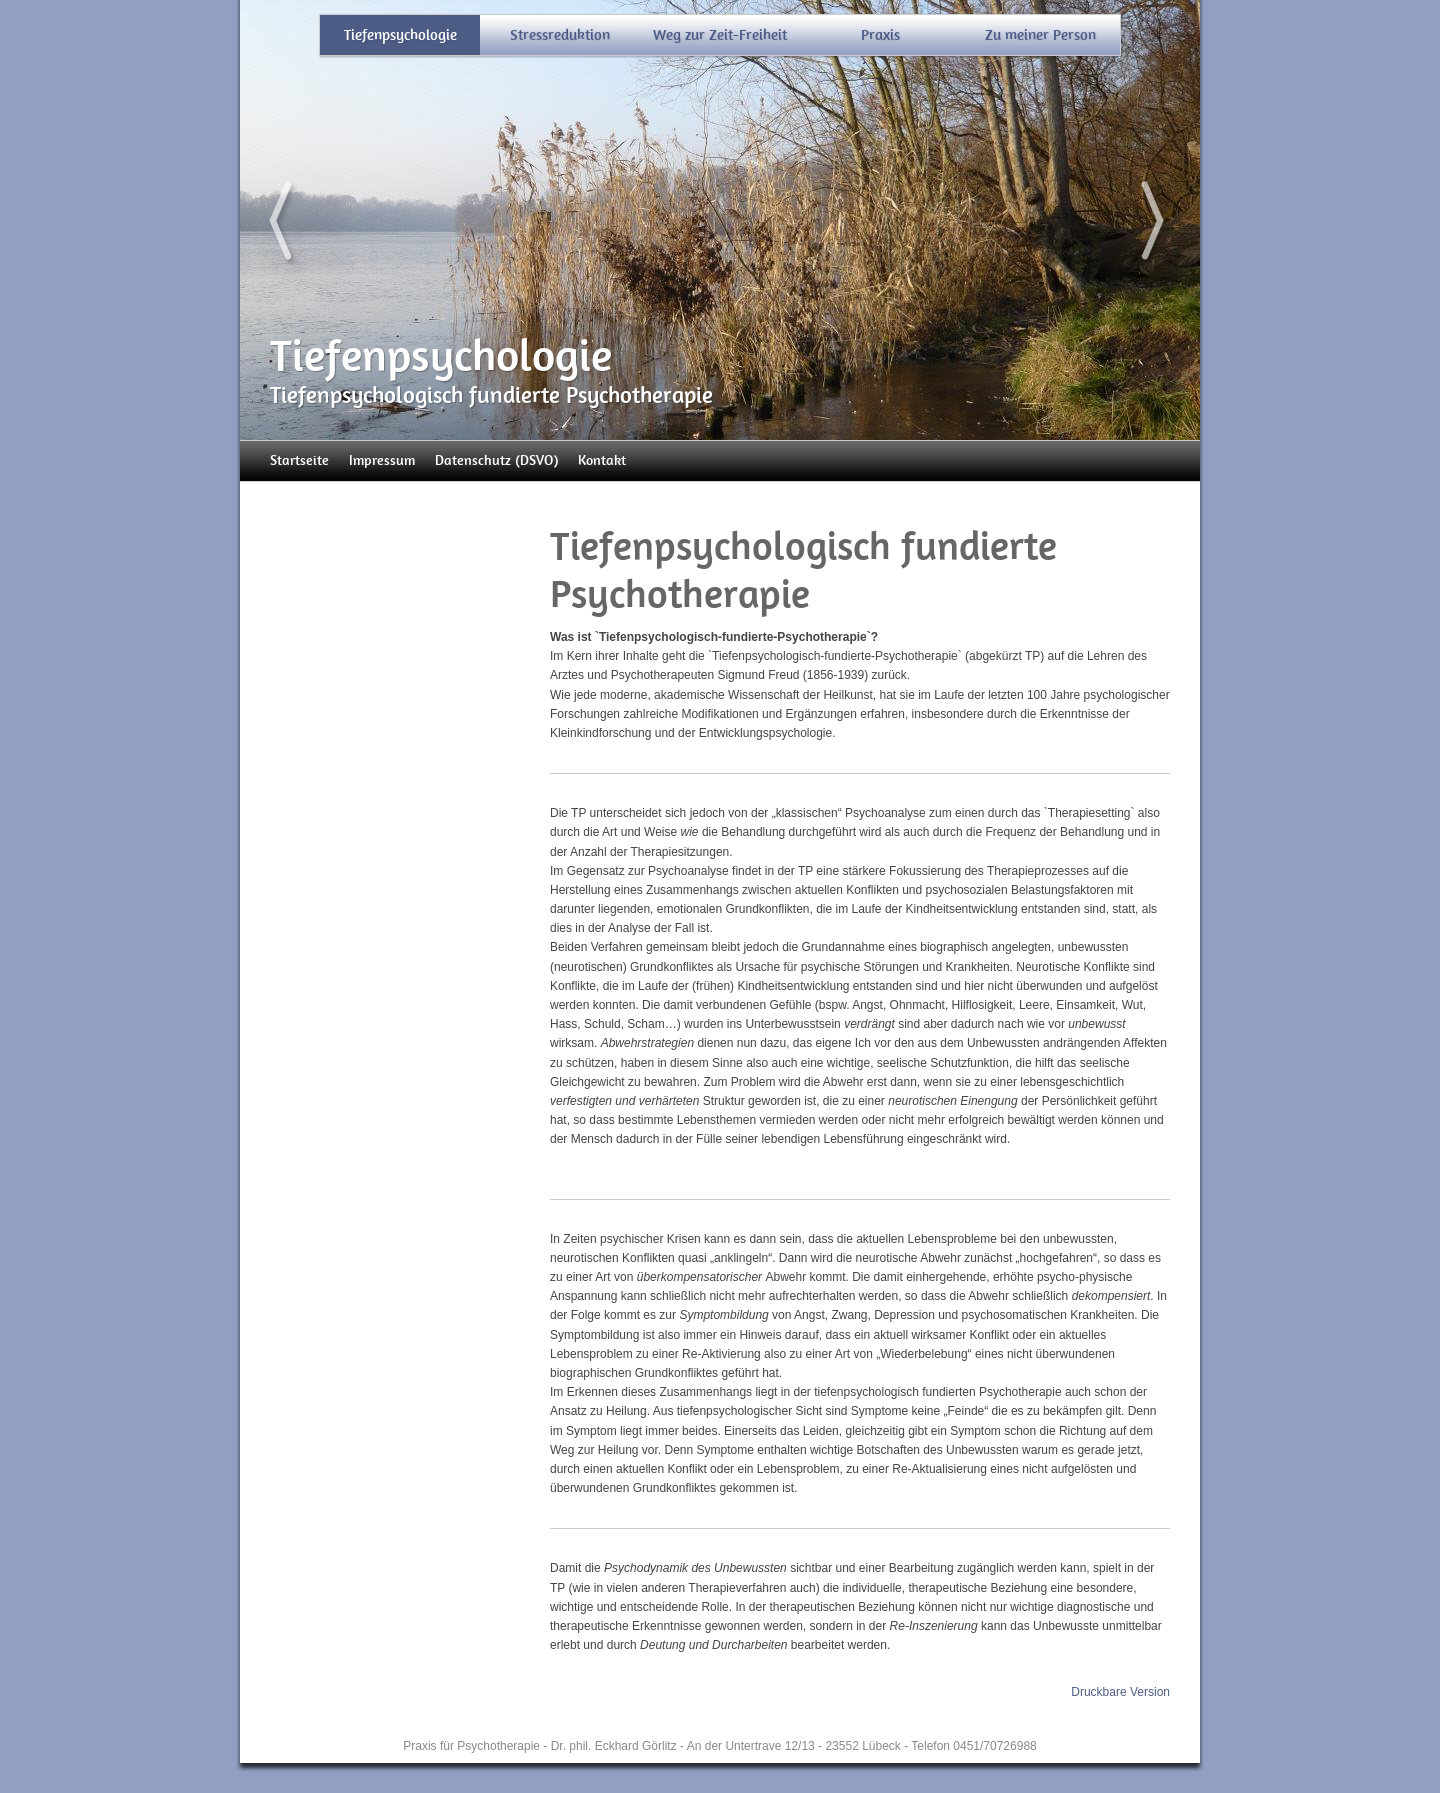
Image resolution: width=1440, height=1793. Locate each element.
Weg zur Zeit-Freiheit (720, 35)
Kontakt (602, 460)
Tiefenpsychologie (400, 35)
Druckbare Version (1120, 1692)
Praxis (880, 35)
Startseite (299, 460)
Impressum (382, 460)
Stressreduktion (560, 35)
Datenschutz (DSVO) (496, 460)
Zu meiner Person (1040, 35)
